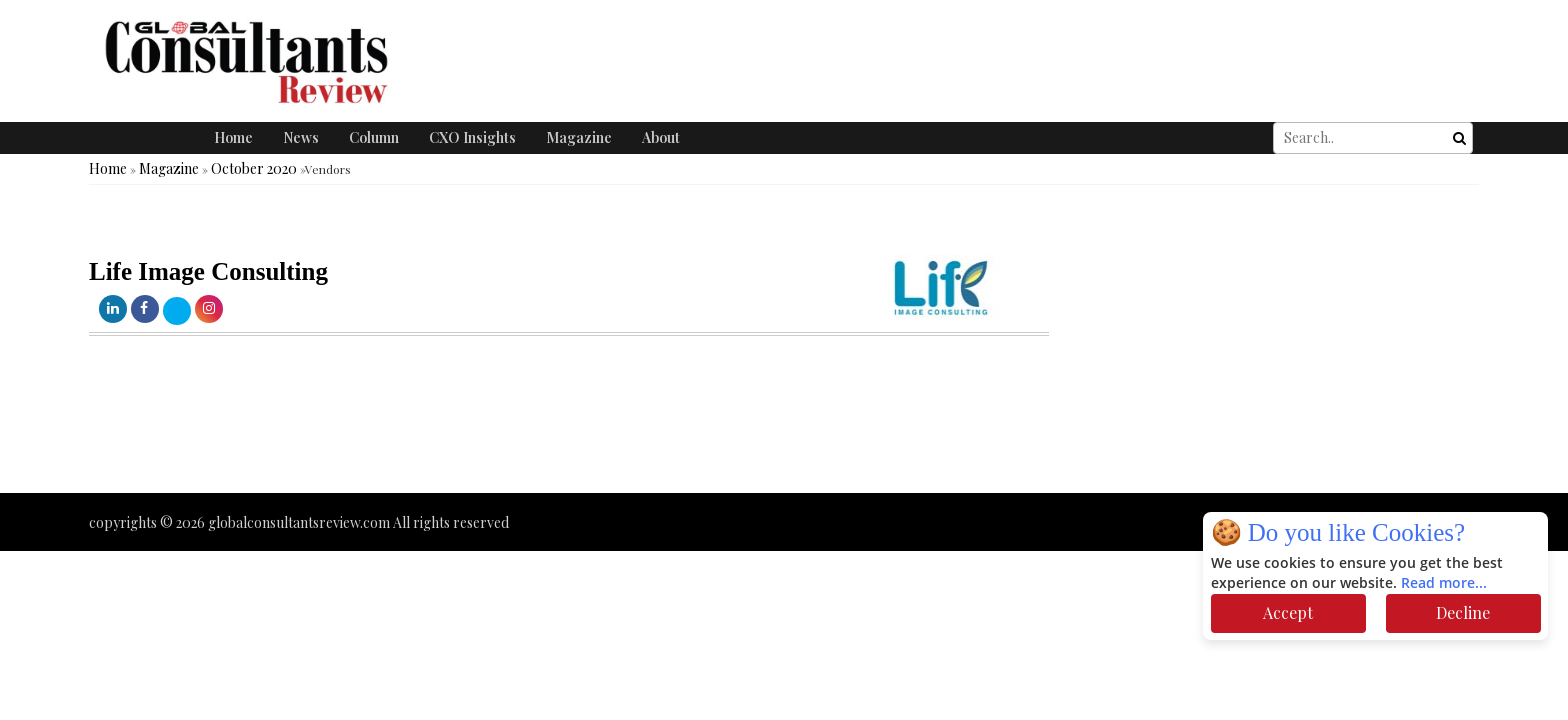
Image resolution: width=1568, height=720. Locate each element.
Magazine (579, 137)
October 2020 (254, 168)
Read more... (1444, 583)
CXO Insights (472, 137)
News (301, 137)
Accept (1288, 612)
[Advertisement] (364, 433)
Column (374, 137)
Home (233, 137)
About (661, 137)
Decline (1463, 612)
